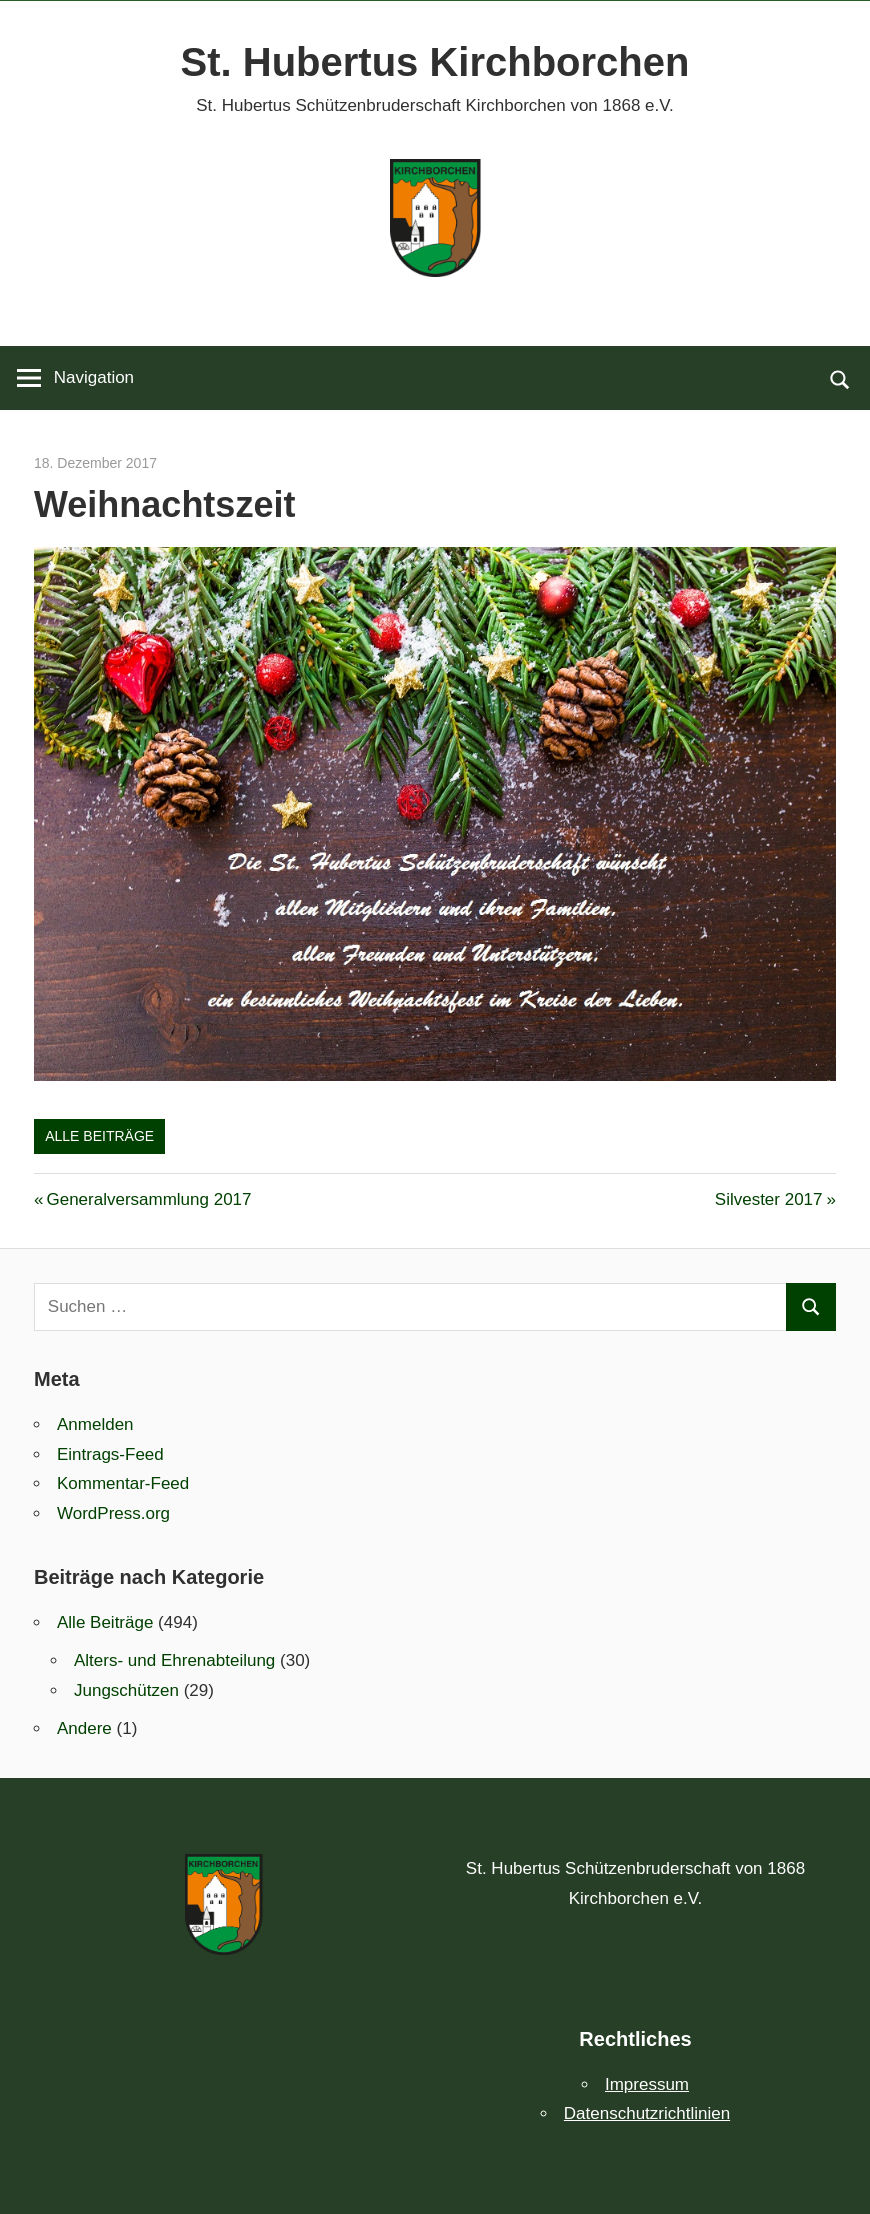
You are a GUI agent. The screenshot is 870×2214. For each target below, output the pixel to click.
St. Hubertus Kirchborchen (435, 62)
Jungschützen (126, 1690)
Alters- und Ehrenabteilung (174, 1660)
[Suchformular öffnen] (840, 378)
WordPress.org (113, 1513)
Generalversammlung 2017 (148, 1199)
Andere (84, 1728)
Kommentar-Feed (123, 1483)
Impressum (647, 2084)
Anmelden (95, 1424)
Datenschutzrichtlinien (647, 2113)
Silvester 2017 (769, 1199)
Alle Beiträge (99, 1136)
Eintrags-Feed (110, 1454)
